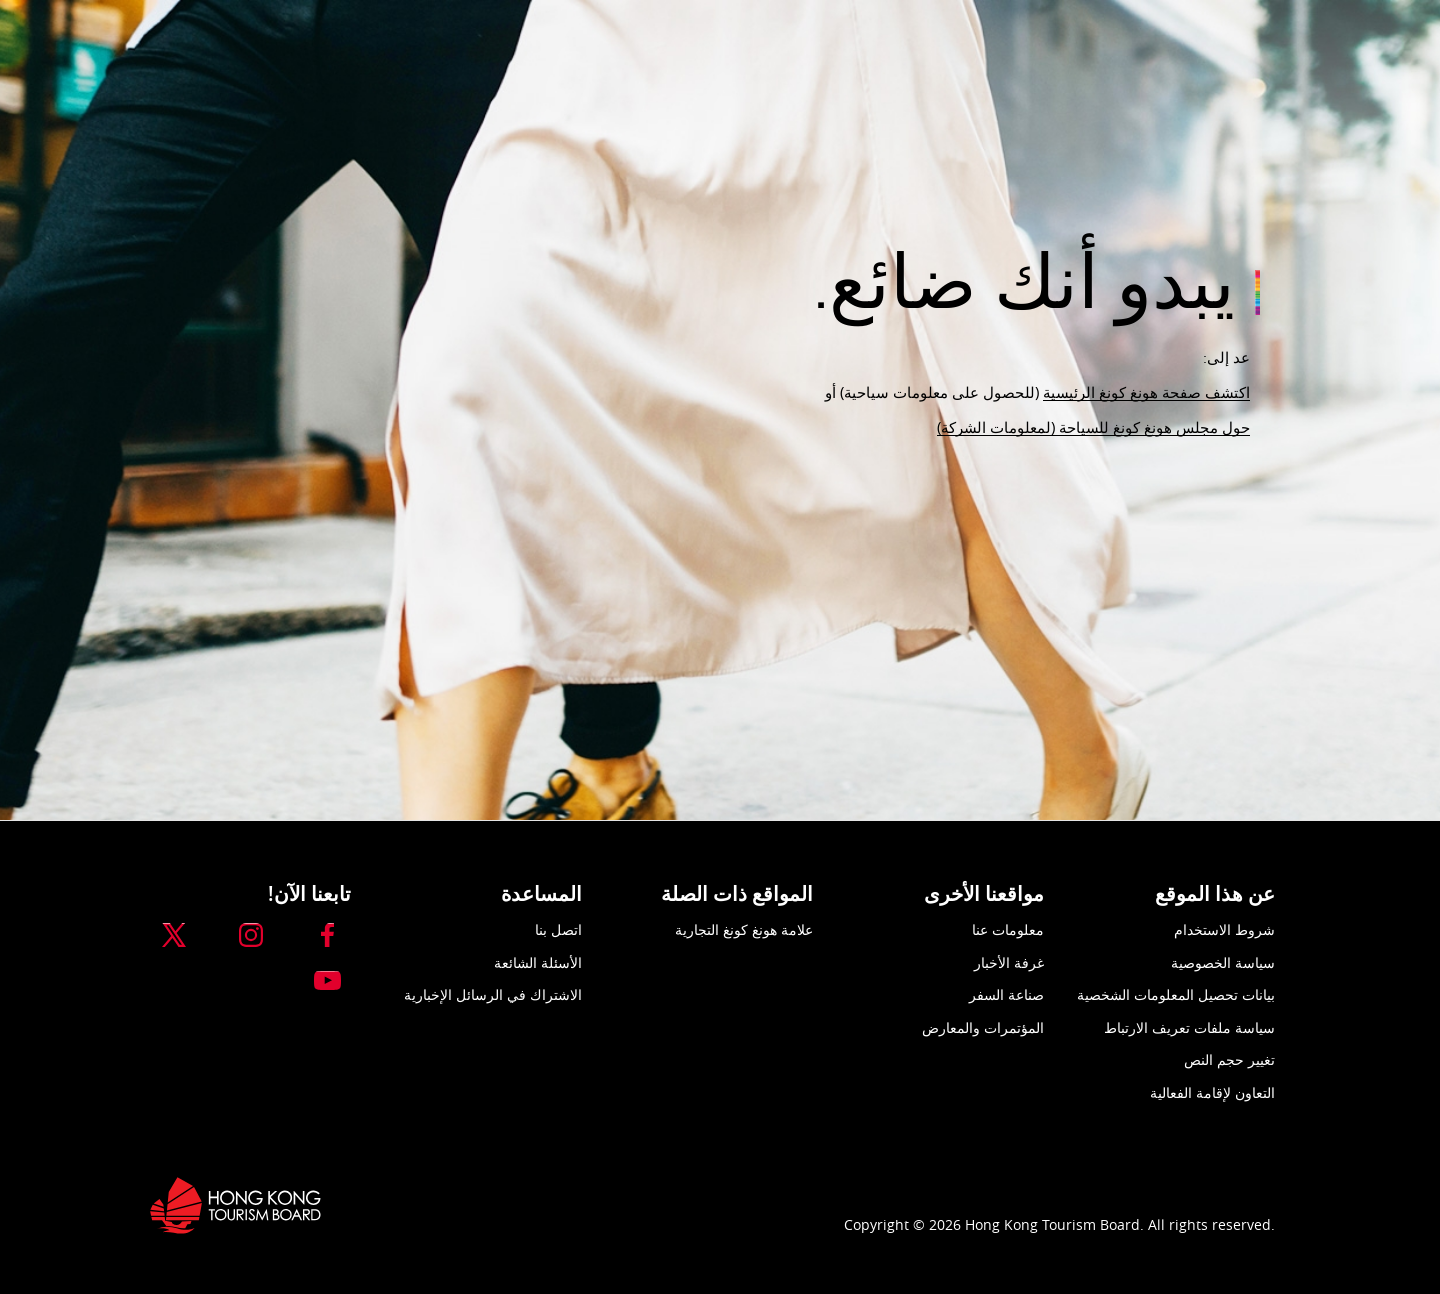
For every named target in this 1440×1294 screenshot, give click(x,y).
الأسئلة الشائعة (538, 962)
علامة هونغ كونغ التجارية (744, 929)
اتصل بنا (558, 929)
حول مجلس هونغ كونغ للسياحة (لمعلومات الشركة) (1093, 427)
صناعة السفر (1006, 994)
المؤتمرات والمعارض (983, 1027)
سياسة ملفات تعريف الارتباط (1189, 1027)
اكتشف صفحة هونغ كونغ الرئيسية (1146, 392)
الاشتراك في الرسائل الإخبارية (493, 994)
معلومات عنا (1008, 929)
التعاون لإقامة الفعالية (1212, 1092)
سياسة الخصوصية (1223, 962)
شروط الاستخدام (1224, 929)
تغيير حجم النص (1229, 1059)
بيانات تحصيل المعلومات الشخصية (1176, 994)
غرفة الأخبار (1009, 962)
